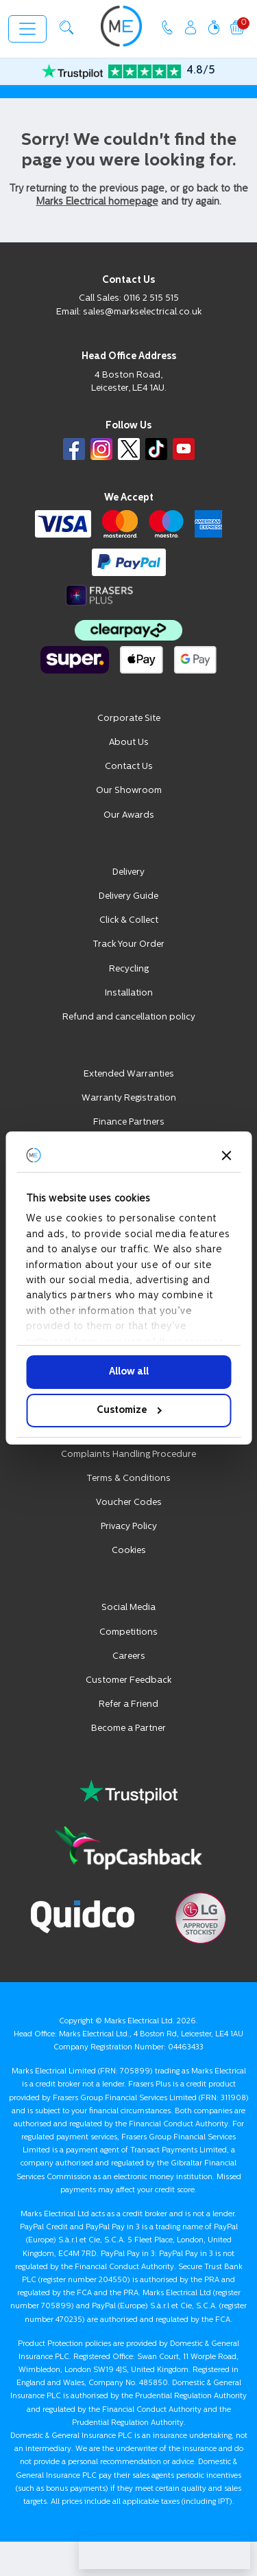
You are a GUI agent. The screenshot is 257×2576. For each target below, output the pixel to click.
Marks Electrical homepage (97, 202)
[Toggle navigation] (27, 29)
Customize (129, 1410)
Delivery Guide (128, 896)
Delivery (128, 872)
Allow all (129, 1372)
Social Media (128, 1607)
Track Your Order (128, 944)
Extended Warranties (129, 1074)
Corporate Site (128, 718)
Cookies (129, 1550)
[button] (66, 27)
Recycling (129, 969)
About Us (129, 742)
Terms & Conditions (128, 1478)
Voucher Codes (129, 1502)
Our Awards (128, 815)
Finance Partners (128, 1122)
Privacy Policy (129, 1526)
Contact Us (129, 766)
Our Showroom (129, 790)
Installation (129, 993)
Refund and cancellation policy (128, 1017)
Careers (128, 1656)
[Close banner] (226, 1155)
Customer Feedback (128, 1680)
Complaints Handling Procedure (128, 1454)
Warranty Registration (129, 1098)
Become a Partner (128, 1728)
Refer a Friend (128, 1704)
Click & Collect (128, 920)
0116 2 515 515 (151, 298)
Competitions (128, 1632)
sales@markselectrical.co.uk (142, 312)
